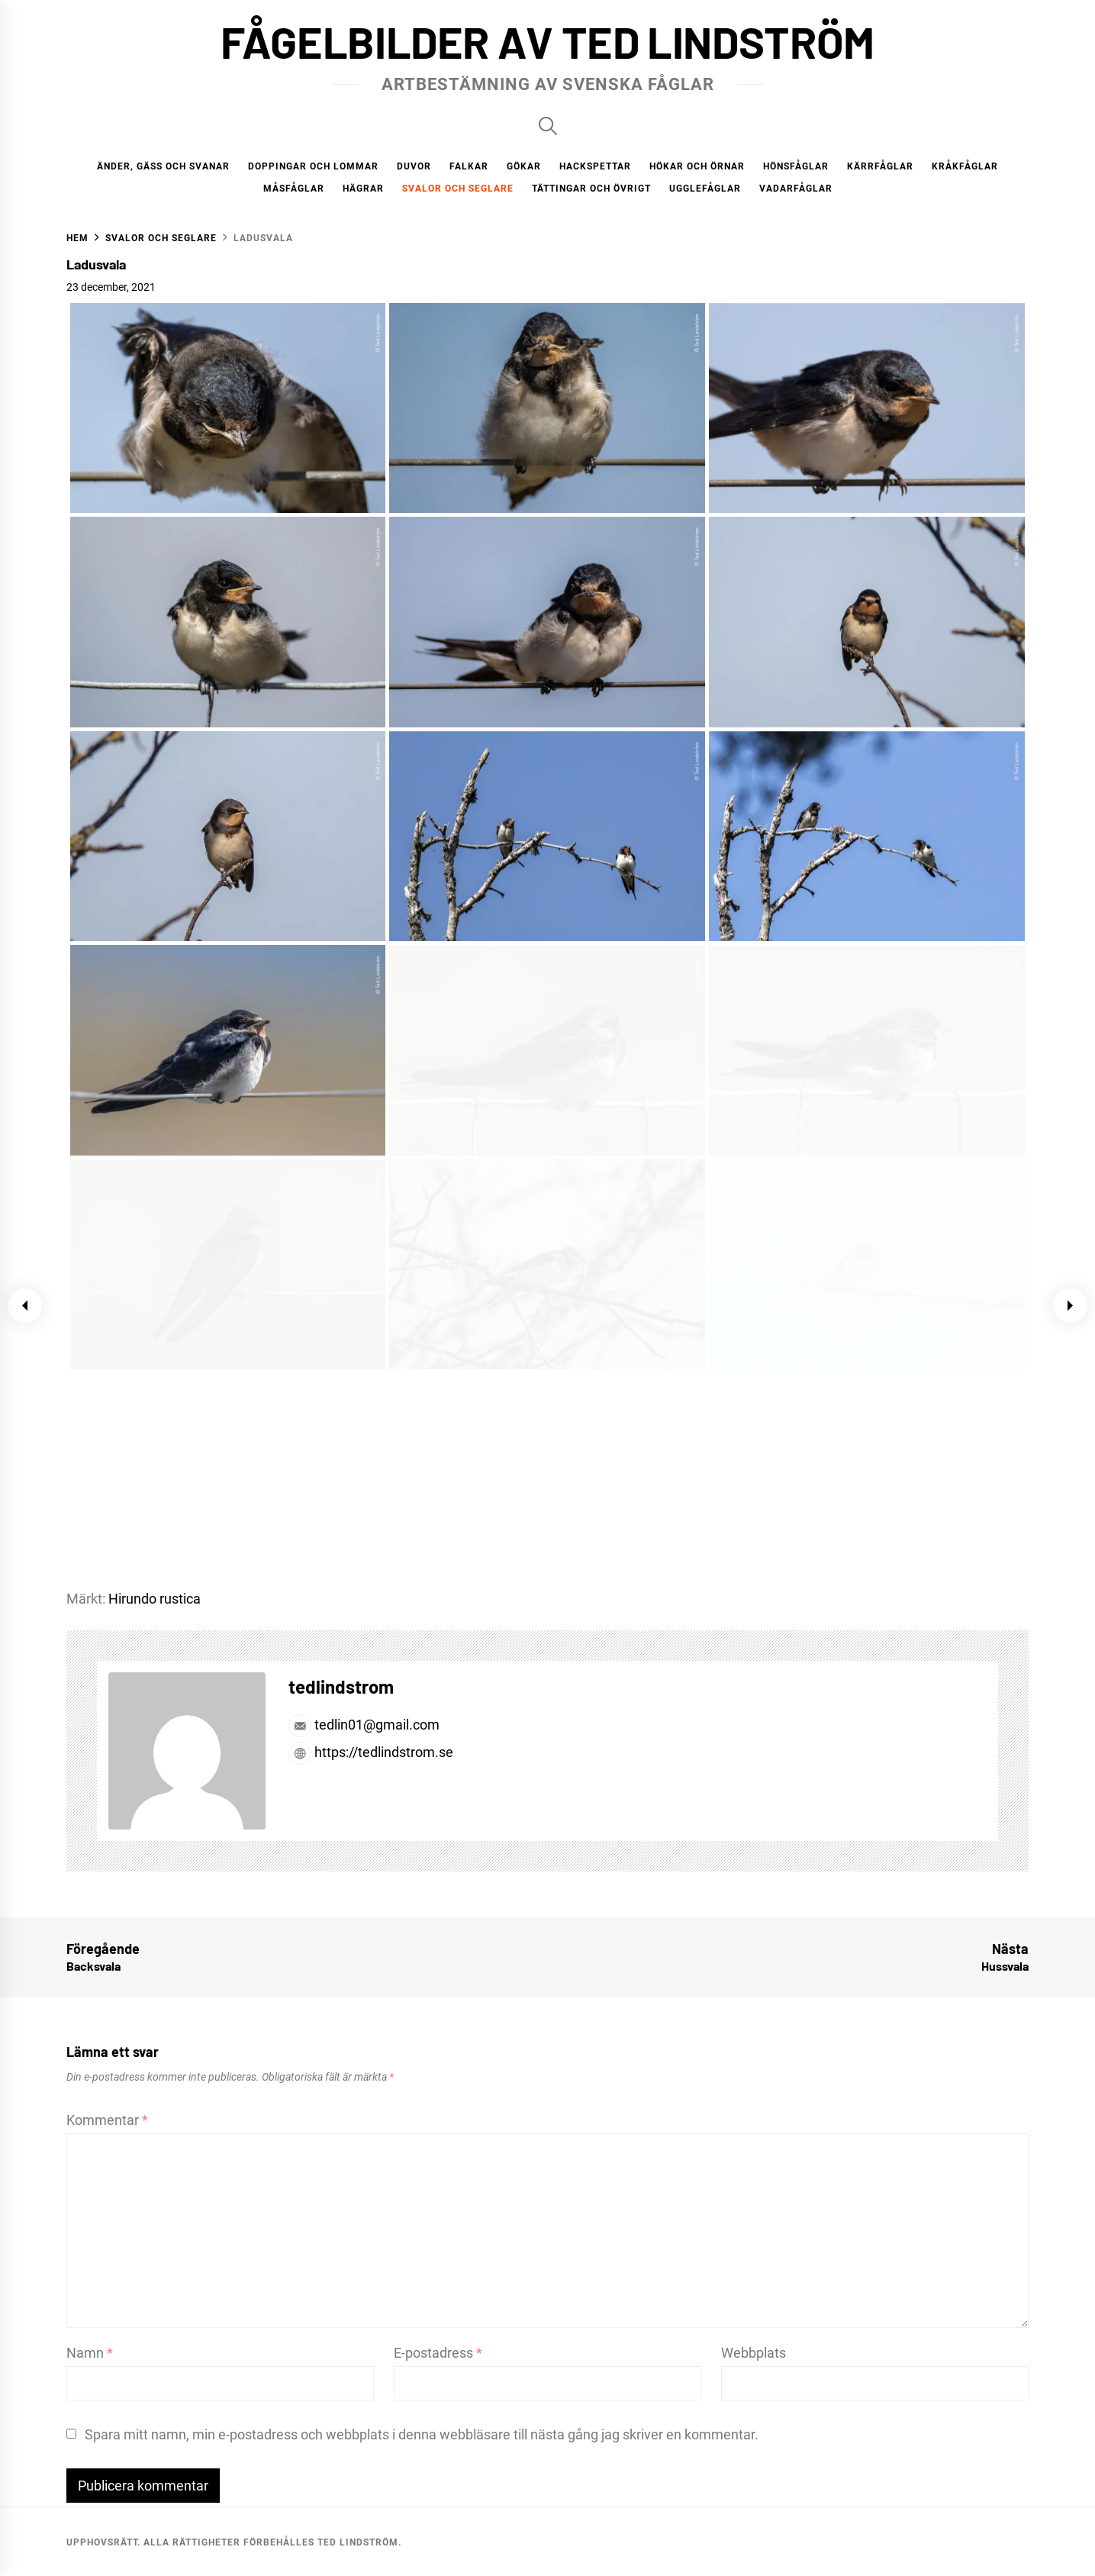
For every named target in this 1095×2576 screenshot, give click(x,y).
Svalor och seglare (458, 188)
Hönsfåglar (796, 166)
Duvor (414, 166)
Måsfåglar (293, 188)
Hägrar (363, 188)
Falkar (468, 166)
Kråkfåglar (965, 166)
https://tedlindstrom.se (370, 1752)
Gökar (524, 166)
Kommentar (107, 2120)
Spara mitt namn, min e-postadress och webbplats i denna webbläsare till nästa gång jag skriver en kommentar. (421, 2434)
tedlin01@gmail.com (364, 1725)
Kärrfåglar (880, 166)
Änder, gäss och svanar (163, 166)
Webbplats (753, 2353)
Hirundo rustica (154, 1599)
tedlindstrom (341, 1686)
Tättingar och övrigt (591, 188)
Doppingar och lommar (313, 166)
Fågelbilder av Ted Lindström (547, 41)
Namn (89, 2353)
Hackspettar (595, 166)
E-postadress (438, 2353)
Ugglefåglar (705, 188)
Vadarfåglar (796, 188)
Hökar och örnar (697, 166)
